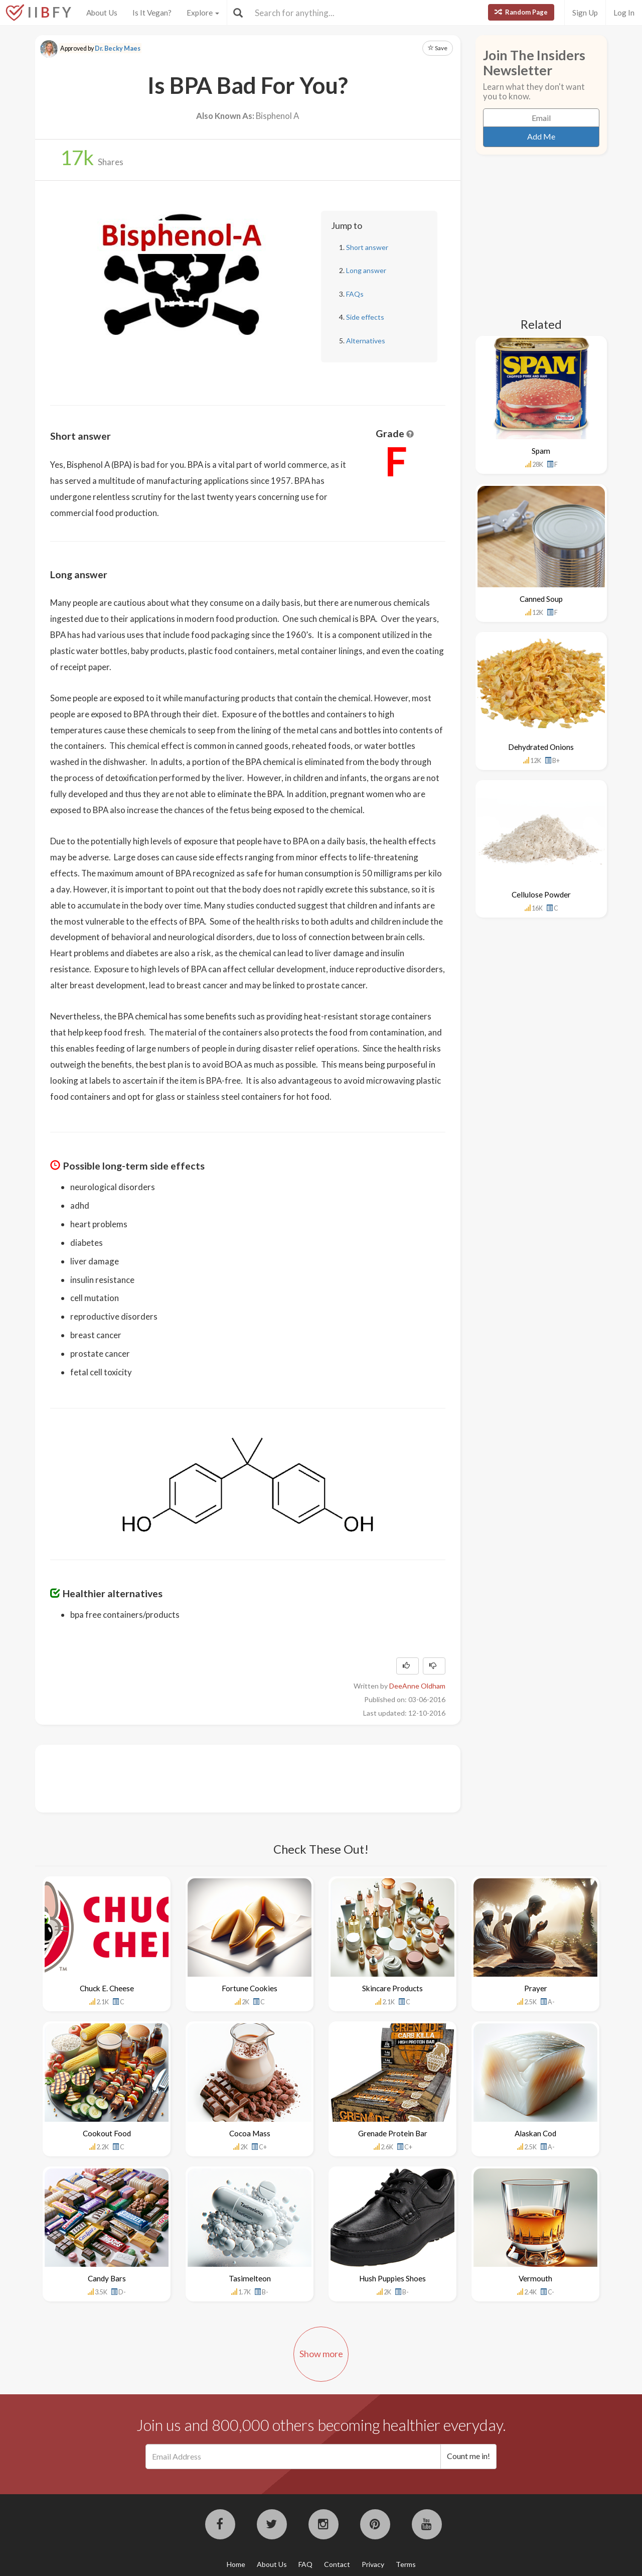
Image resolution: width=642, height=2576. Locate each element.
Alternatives (365, 340)
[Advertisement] (232, 1777)
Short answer (367, 247)
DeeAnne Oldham (417, 1686)
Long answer (366, 270)
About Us (101, 12)
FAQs (355, 294)
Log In (623, 12)
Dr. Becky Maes (117, 48)
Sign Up (585, 12)
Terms (406, 2564)
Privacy (373, 2564)
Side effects (365, 317)
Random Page (521, 12)
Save (437, 48)
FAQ (305, 2564)
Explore (203, 12)
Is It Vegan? (152, 12)
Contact (337, 2564)
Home (236, 2564)
